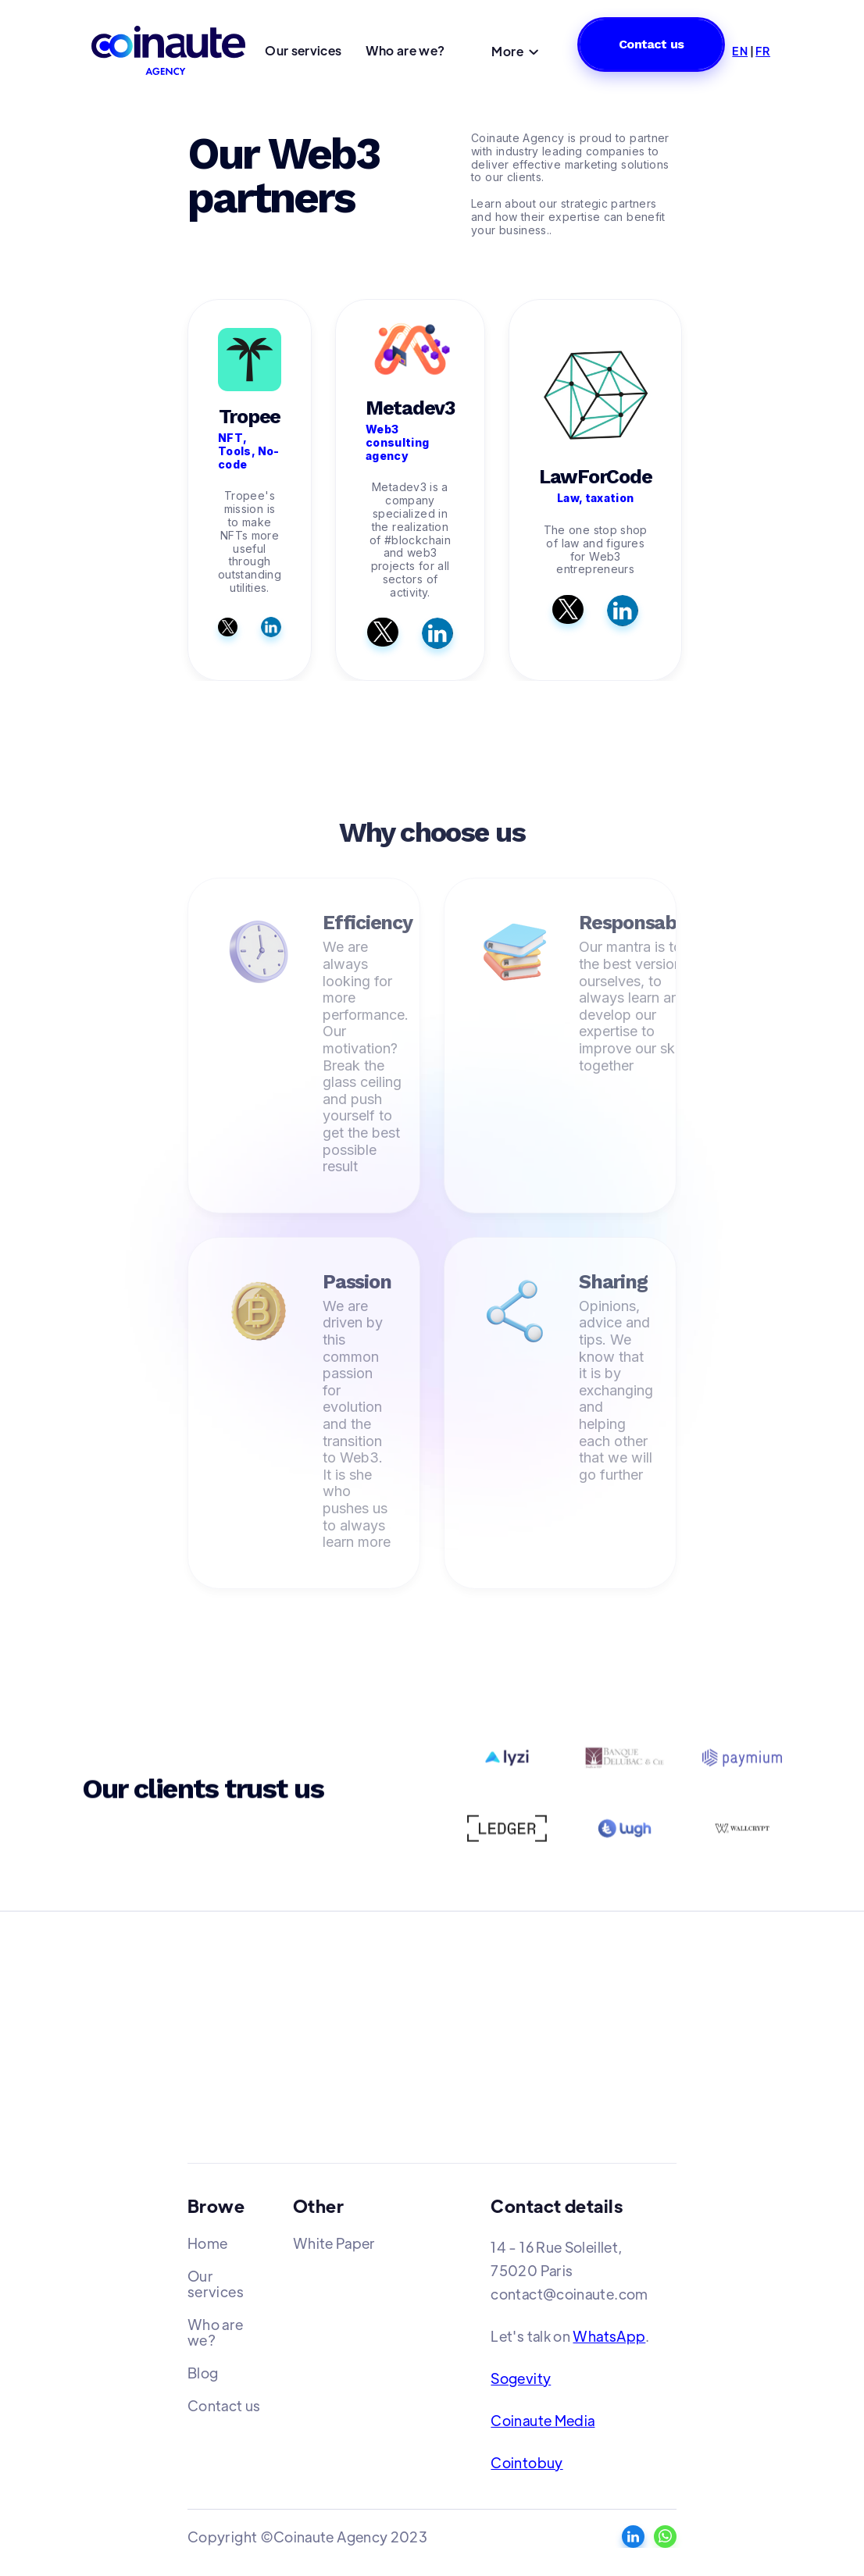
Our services (303, 50)
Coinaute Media (542, 2420)
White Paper (334, 2243)
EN (740, 51)
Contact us (651, 44)
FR (762, 51)
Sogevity (521, 2378)
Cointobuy (526, 2462)
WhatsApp (609, 2336)
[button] (515, 53)
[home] (171, 50)
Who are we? (405, 50)
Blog (202, 2373)
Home (207, 2243)
